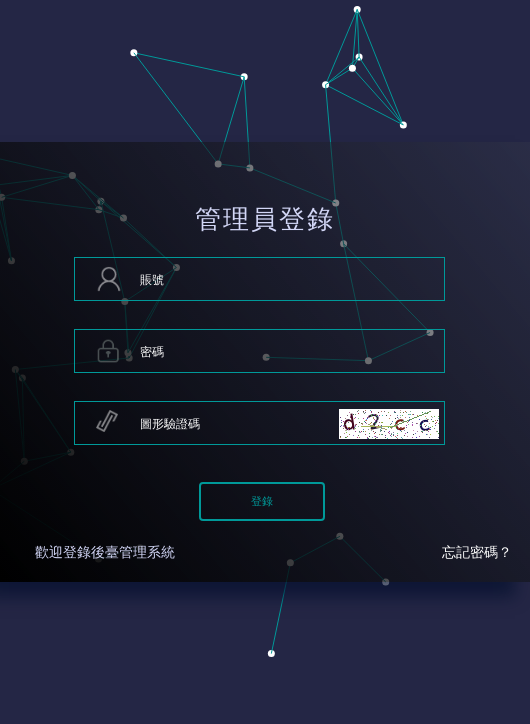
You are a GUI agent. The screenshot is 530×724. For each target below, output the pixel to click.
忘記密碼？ (477, 552)
